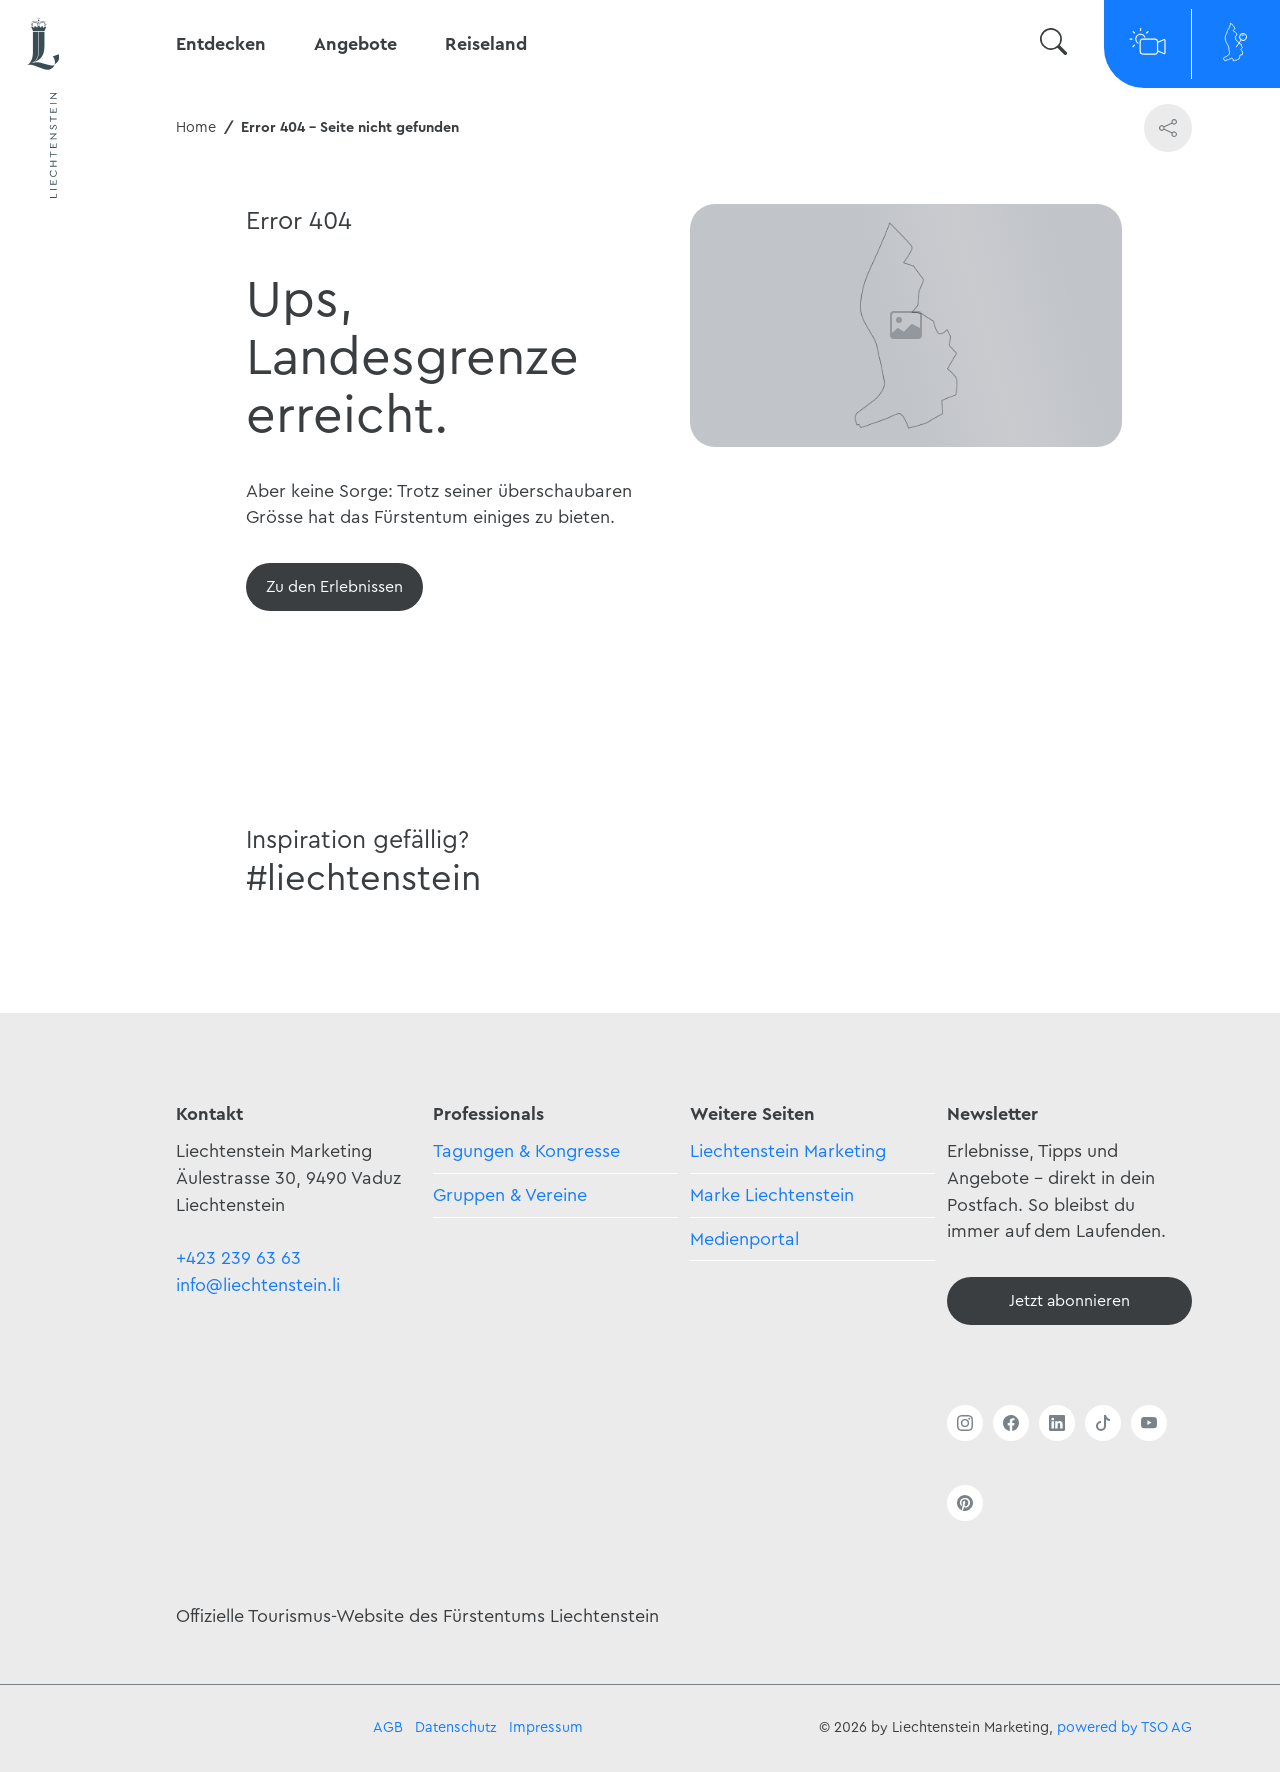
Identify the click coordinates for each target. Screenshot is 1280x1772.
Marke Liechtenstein (772, 1195)
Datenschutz (456, 1727)
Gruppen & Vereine (510, 1195)
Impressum (546, 1727)
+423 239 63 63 (238, 1258)
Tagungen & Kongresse (526, 1151)
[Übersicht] (334, 587)
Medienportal (744, 1239)
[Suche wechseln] (1053, 44)
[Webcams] (1148, 44)
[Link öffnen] (965, 1423)
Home (196, 127)
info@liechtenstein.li (258, 1285)
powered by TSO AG (1124, 1727)
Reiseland (486, 44)
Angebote (355, 44)
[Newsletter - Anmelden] (1069, 1301)
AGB (388, 1727)
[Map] (1236, 44)
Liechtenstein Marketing (788, 1151)
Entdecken (221, 44)
